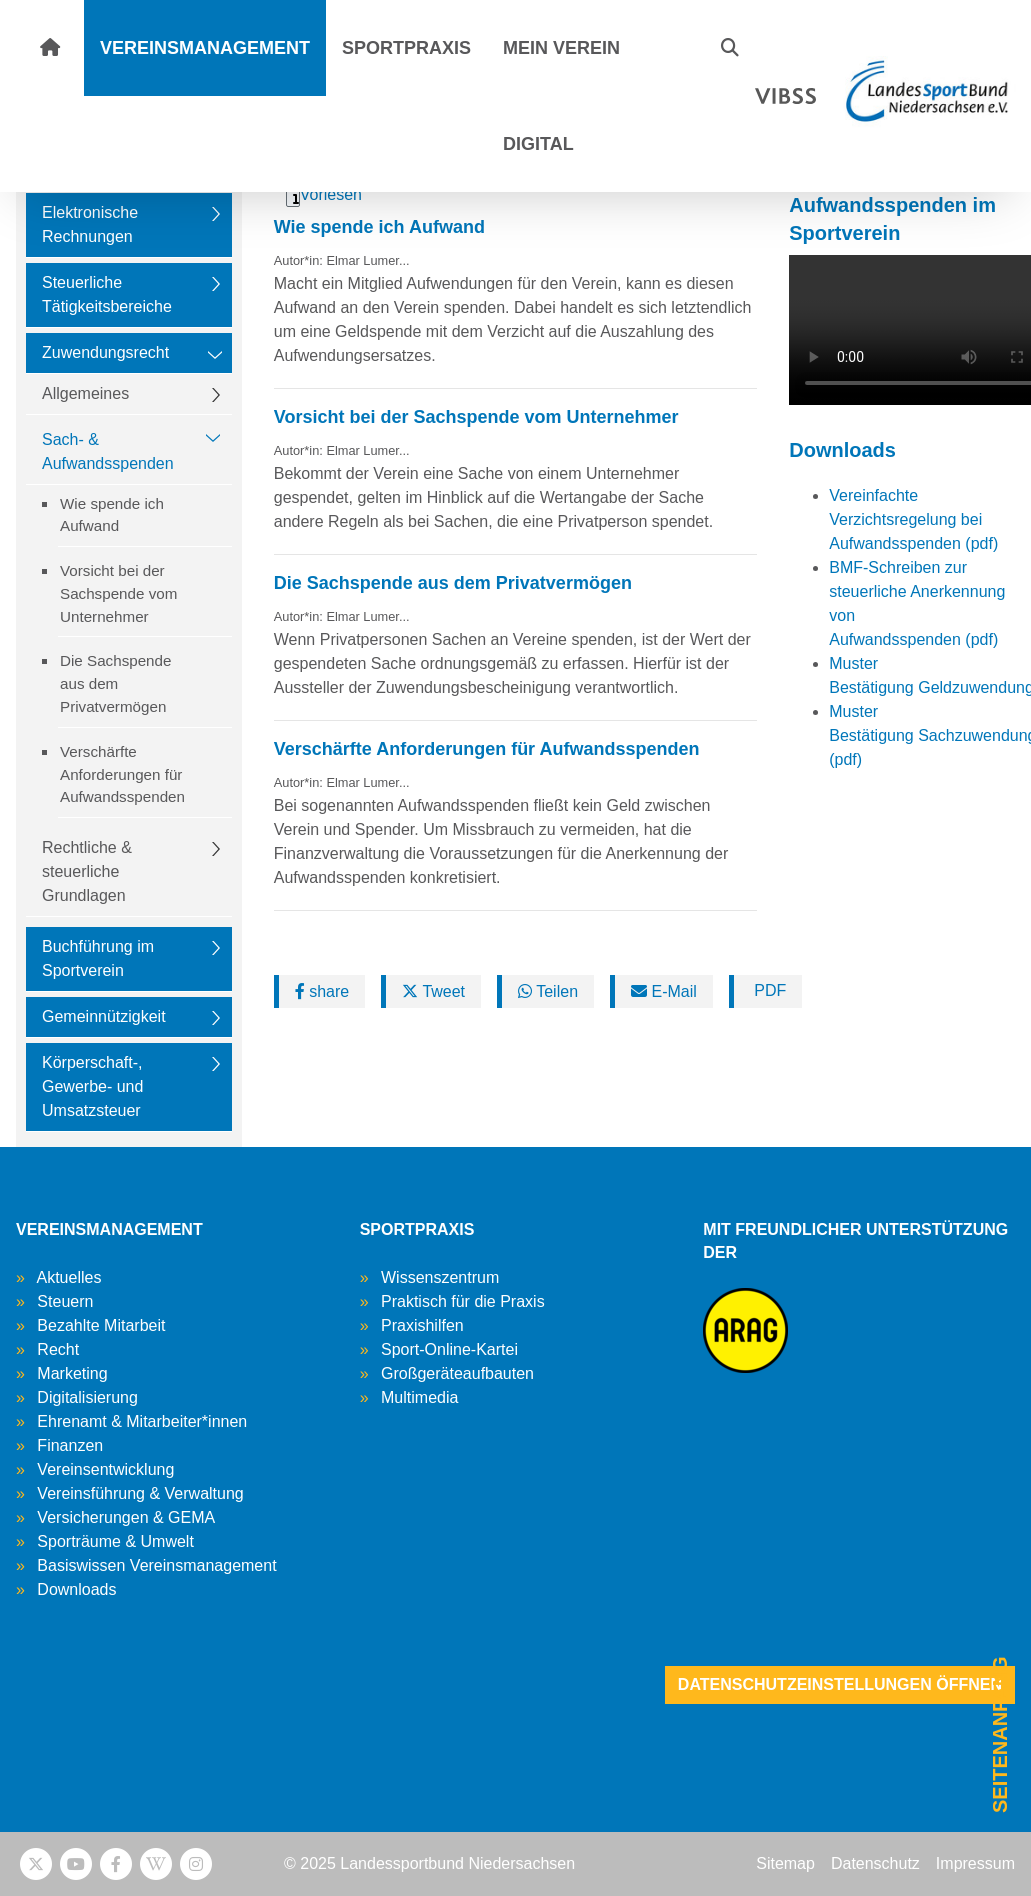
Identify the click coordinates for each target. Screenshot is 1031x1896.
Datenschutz (875, 1863)
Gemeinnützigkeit (104, 1016)
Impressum (975, 1863)
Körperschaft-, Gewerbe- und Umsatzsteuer (92, 1086)
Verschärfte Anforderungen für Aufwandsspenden (122, 774)
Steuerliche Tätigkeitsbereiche (107, 294)
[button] (730, 48)
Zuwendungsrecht (105, 352)
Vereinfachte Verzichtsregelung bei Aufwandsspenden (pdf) (913, 519)
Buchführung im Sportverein (98, 958)
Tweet (433, 991)
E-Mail (664, 991)
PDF (768, 990)
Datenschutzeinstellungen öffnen (840, 1684)
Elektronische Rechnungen (90, 224)
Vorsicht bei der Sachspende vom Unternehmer (118, 593)
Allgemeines (85, 393)
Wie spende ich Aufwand (112, 515)
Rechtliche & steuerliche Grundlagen (87, 871)
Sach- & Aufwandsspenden (108, 451)
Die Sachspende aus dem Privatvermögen (115, 683)
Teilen (548, 991)
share (322, 991)
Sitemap (785, 1863)
